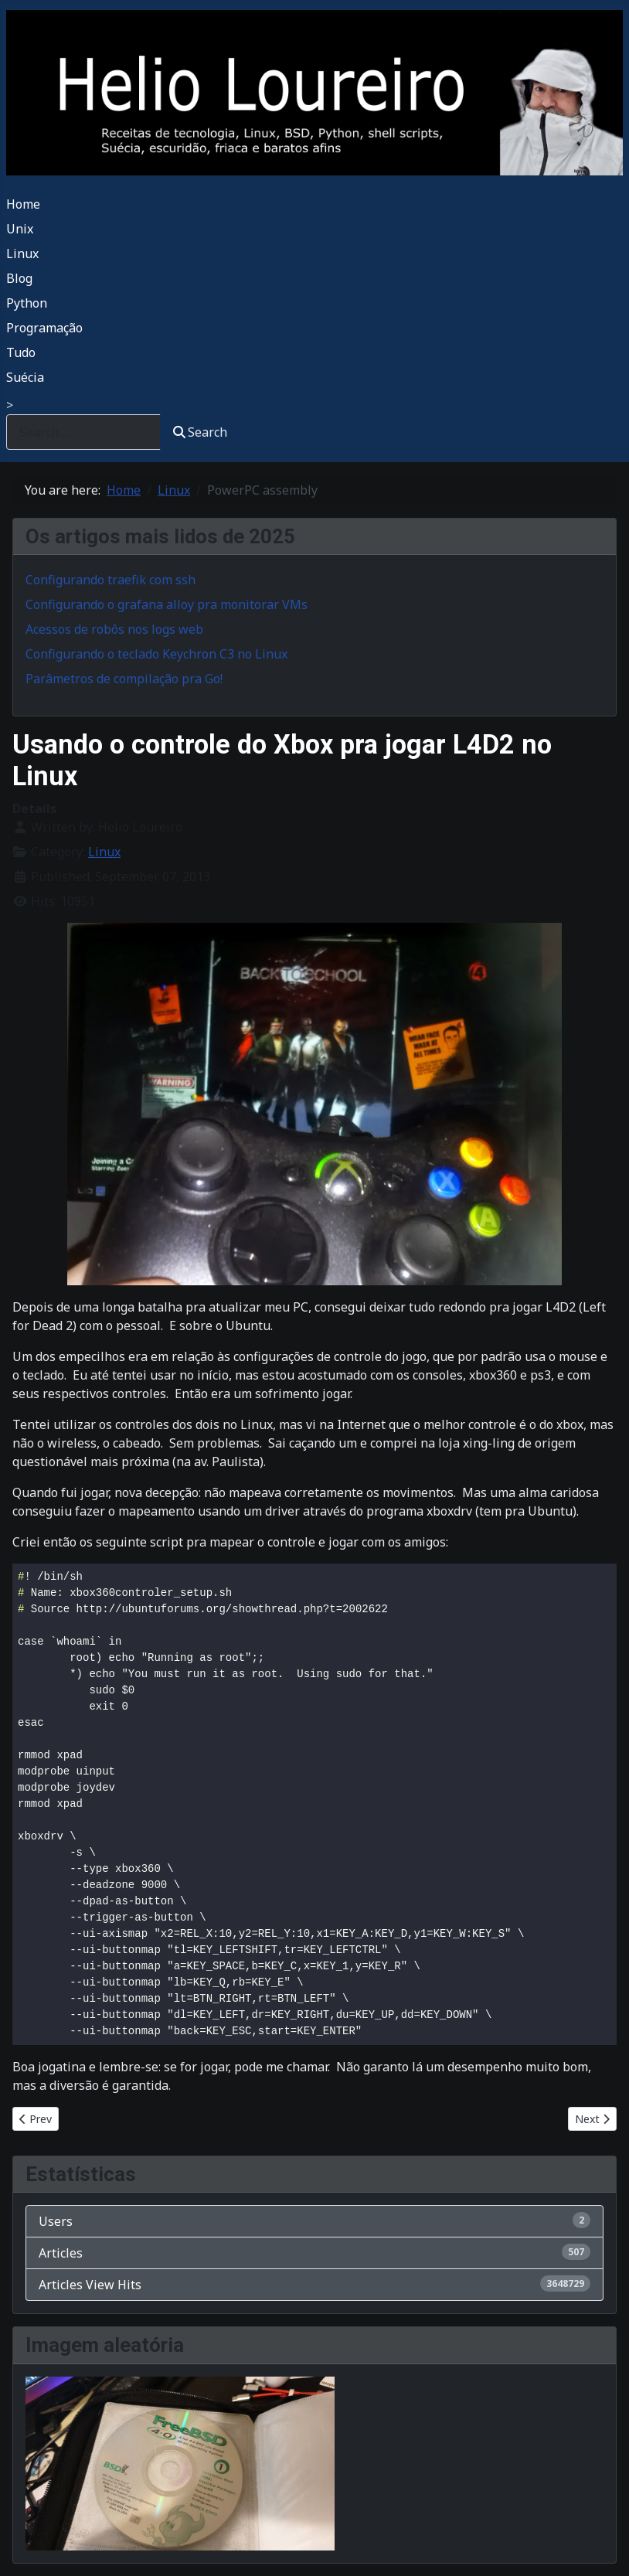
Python (26, 302)
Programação (44, 327)
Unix (19, 228)
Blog (19, 278)
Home (23, 204)
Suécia (25, 377)
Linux (22, 253)
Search (200, 432)
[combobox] (83, 431)
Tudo (21, 352)
